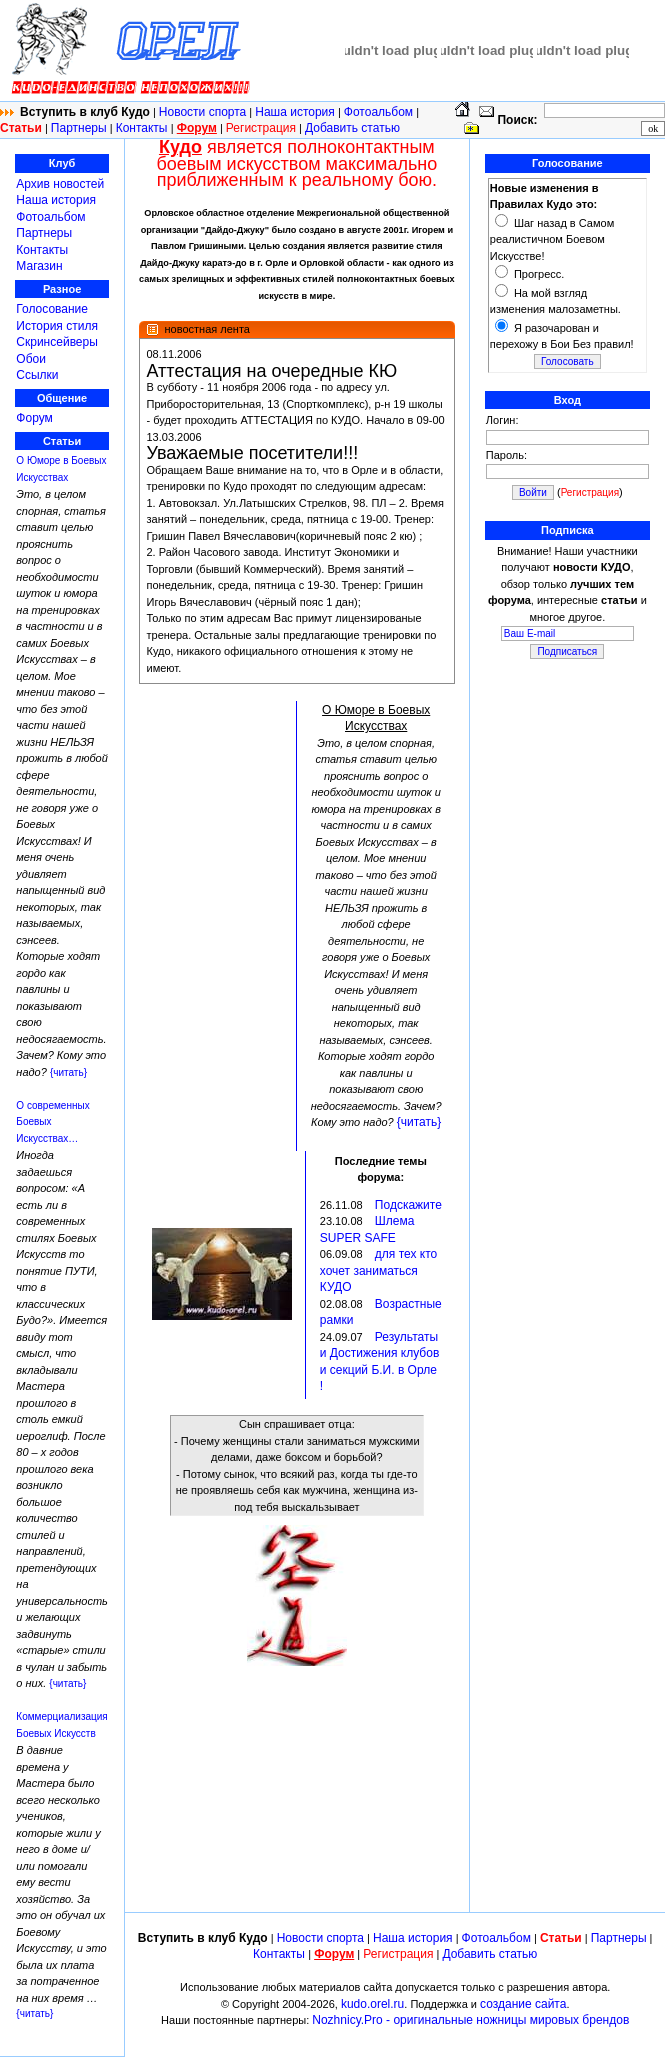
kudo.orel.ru (372, 2004)
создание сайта (523, 2004)
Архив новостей (60, 184)
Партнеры (79, 128)
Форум (34, 418)
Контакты (143, 128)
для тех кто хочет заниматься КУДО (378, 1270)
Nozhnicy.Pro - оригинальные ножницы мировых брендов (470, 2020)
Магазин (39, 266)
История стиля (57, 326)
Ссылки (37, 375)
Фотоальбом (378, 112)
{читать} (68, 1072)
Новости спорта (202, 112)
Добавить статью (352, 128)
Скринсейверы (57, 342)
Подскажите (408, 1205)
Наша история (295, 112)
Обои (31, 359)
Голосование (52, 309)
